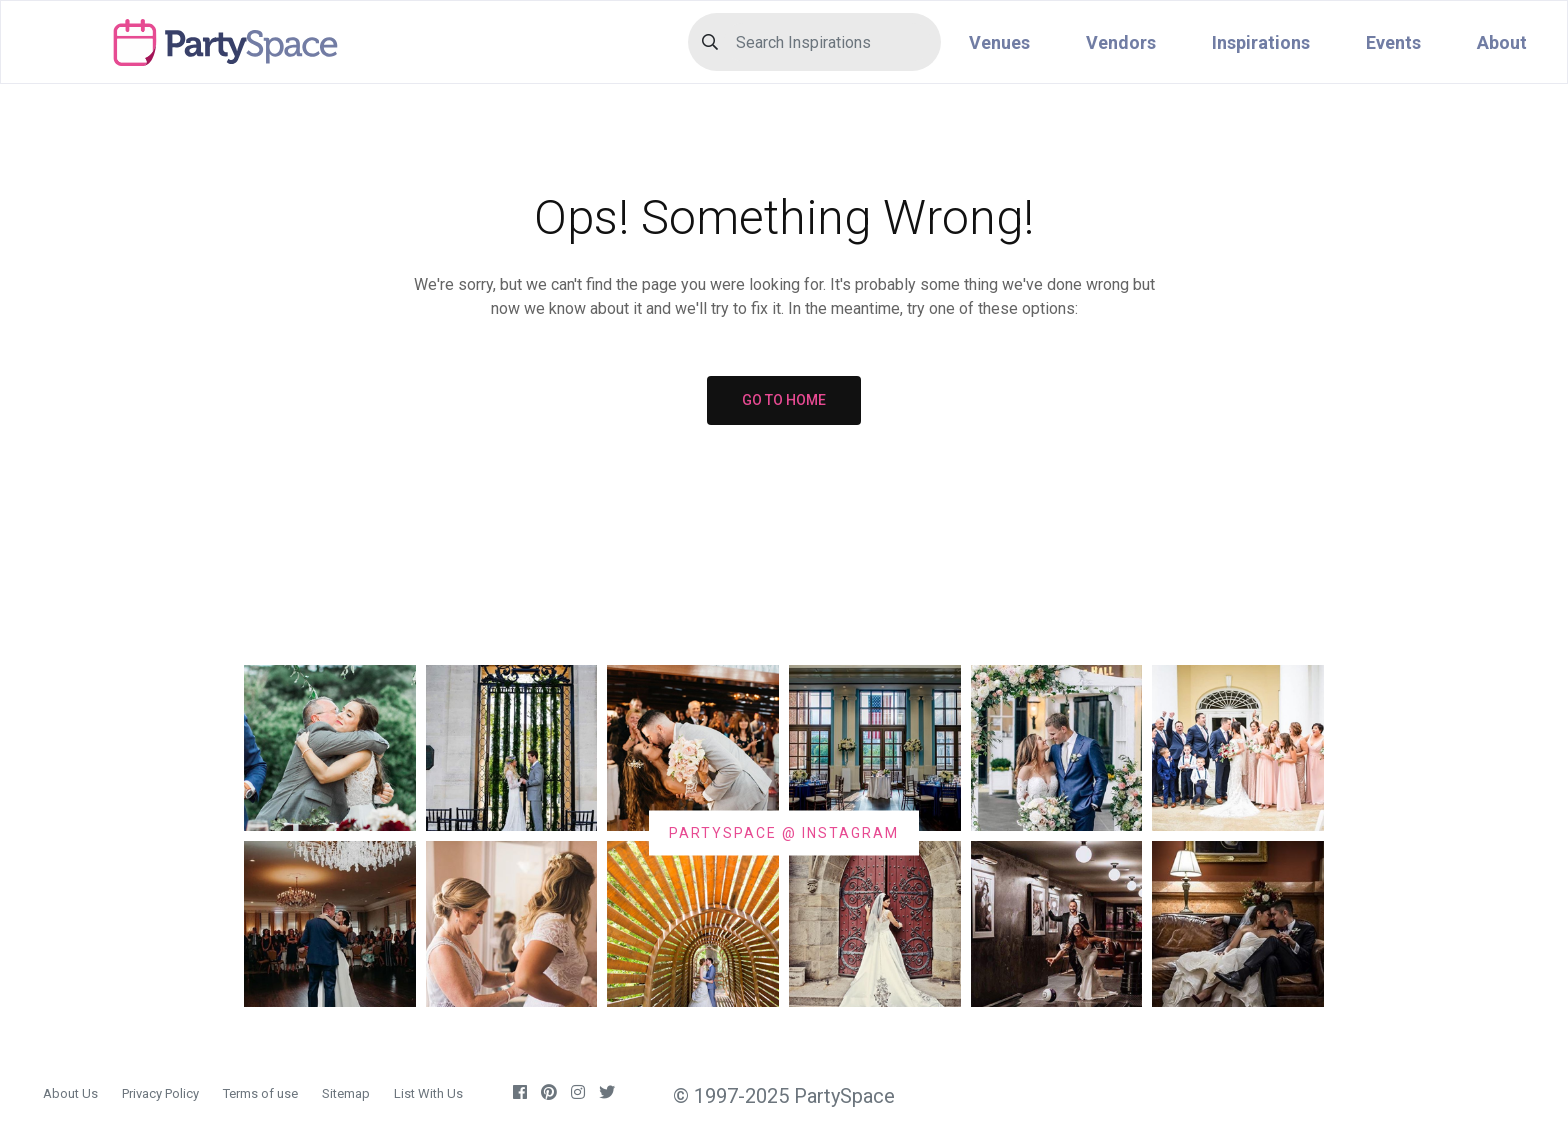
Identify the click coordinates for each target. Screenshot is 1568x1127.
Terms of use (260, 1093)
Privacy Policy (160, 1093)
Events (1393, 42)
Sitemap (346, 1093)
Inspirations (1261, 42)
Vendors (1121, 42)
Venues (999, 42)
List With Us (428, 1093)
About (1502, 42)
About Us (70, 1093)
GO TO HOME (784, 400)
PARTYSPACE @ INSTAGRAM (784, 832)
